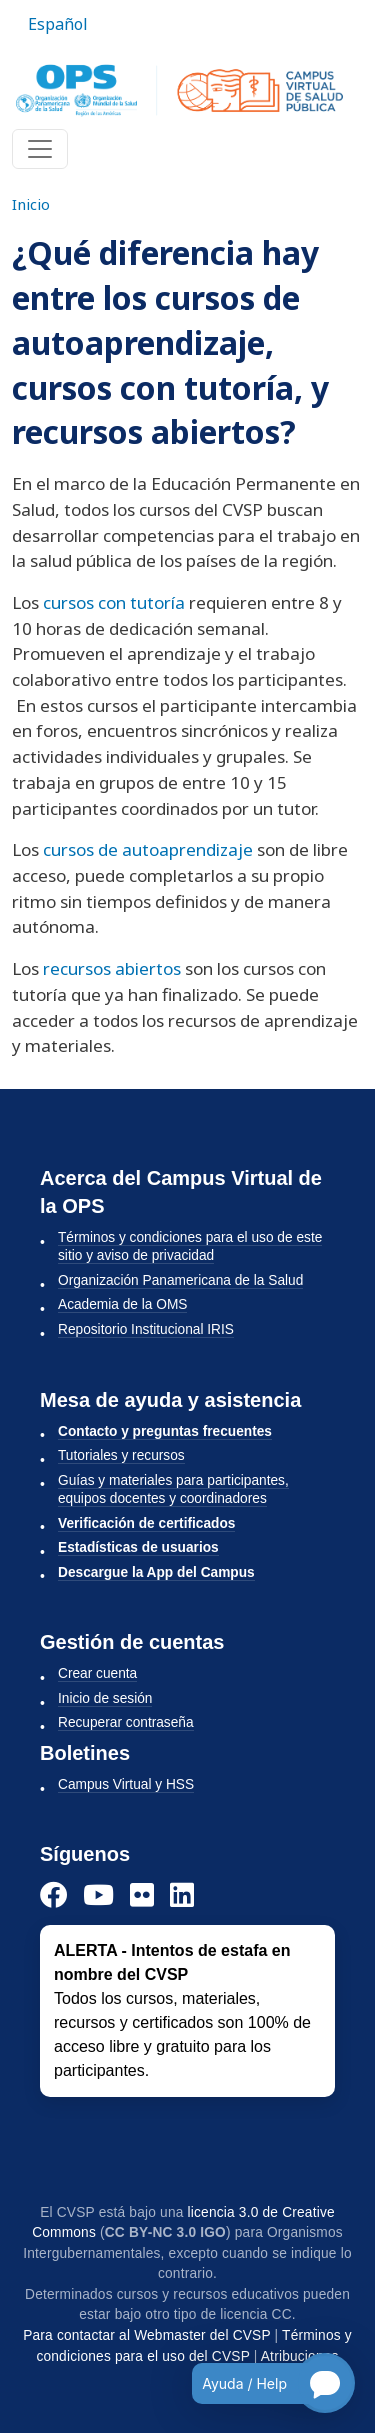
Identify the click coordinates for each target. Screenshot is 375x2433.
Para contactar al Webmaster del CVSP (146, 2335)
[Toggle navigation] (40, 149)
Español (58, 24)
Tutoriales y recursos (121, 1455)
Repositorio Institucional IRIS (146, 1329)
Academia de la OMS (122, 1304)
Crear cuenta (97, 1673)
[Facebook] (53, 1894)
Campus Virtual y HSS (126, 1784)
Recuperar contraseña (126, 1722)
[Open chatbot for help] (258, 2383)
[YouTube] (98, 1894)
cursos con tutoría (114, 602)
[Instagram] (142, 1894)
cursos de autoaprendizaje (148, 849)
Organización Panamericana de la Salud (180, 1280)
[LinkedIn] (182, 1894)
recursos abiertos (112, 968)
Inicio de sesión (105, 1698)
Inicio (31, 204)
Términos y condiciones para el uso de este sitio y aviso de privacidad (190, 1247)
